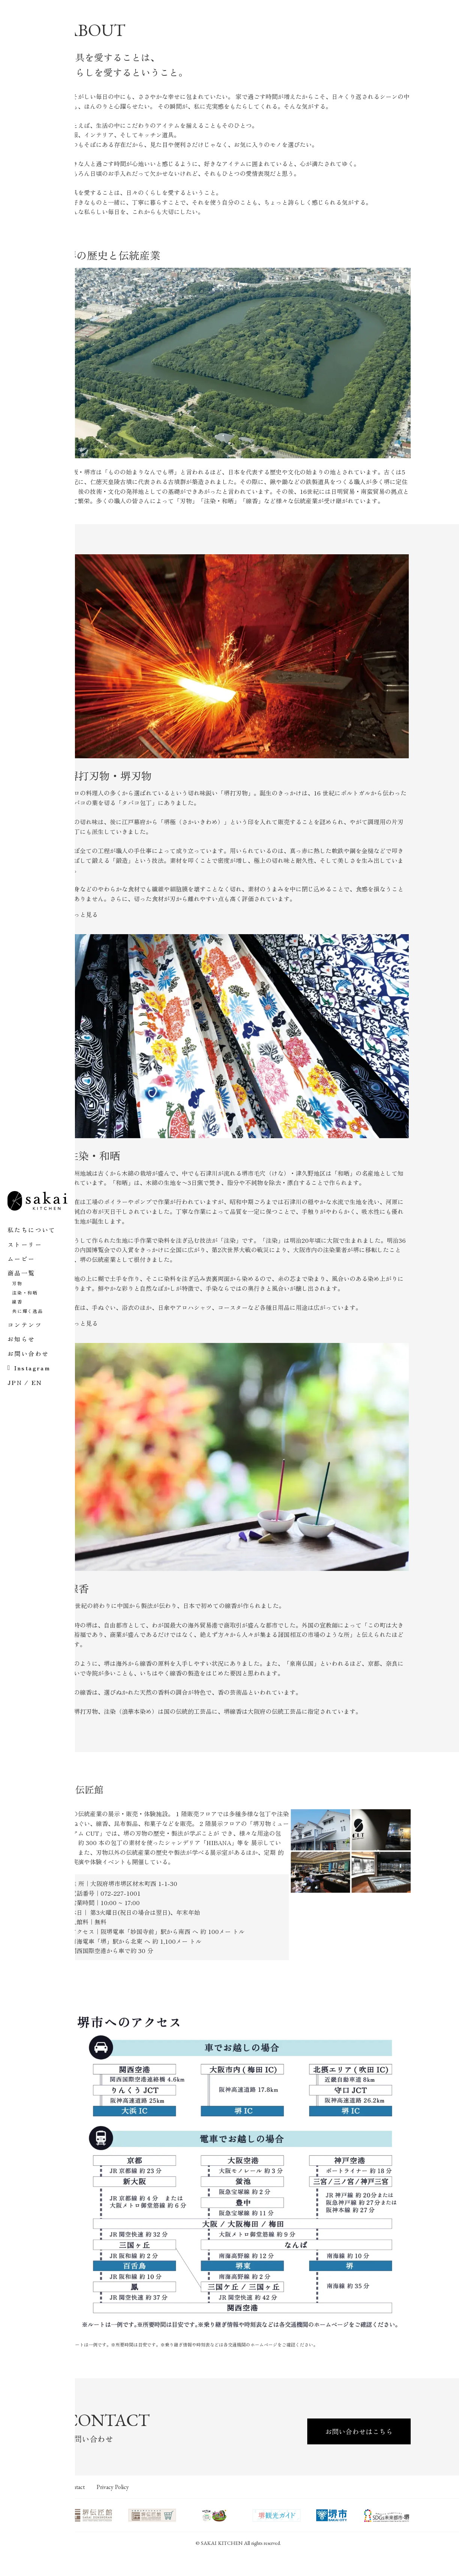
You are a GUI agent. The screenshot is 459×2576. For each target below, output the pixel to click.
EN (36, 1382)
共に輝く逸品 (27, 1311)
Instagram (32, 1368)
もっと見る (117, 943)
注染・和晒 (25, 1293)
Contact (107, 2507)
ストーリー (24, 1244)
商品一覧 (21, 1273)
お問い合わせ (28, 1353)
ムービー (21, 1258)
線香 (17, 1302)
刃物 (17, 1283)
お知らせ (21, 1339)
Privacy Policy (152, 2507)
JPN (14, 1382)
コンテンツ (24, 1324)
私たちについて (31, 1230)
